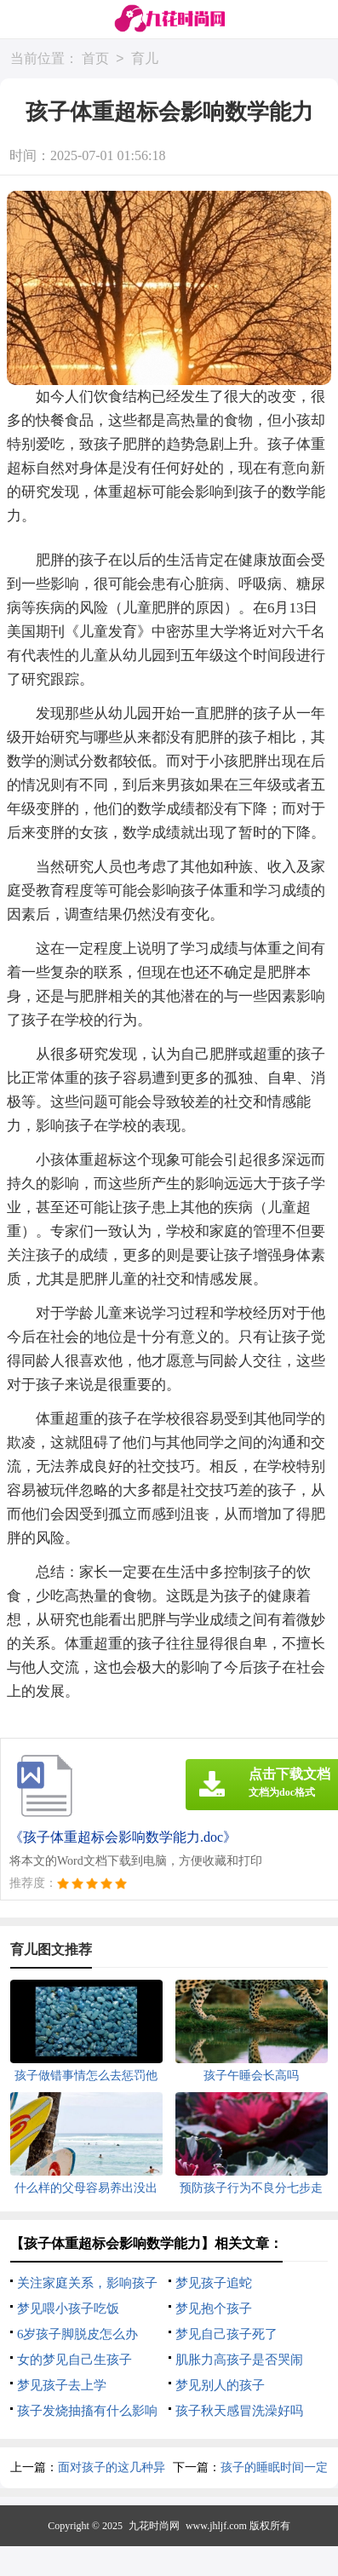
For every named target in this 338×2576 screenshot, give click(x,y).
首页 (95, 59)
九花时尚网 (154, 2526)
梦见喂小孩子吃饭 (68, 2308)
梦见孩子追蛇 (213, 2283)
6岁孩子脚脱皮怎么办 (78, 2334)
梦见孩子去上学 (61, 2385)
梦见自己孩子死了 (226, 2334)
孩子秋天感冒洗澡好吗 (239, 2411)
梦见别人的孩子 (220, 2385)
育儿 (144, 59)
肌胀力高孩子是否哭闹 (239, 2359)
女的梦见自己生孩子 (74, 2359)
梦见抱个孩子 (213, 2308)
